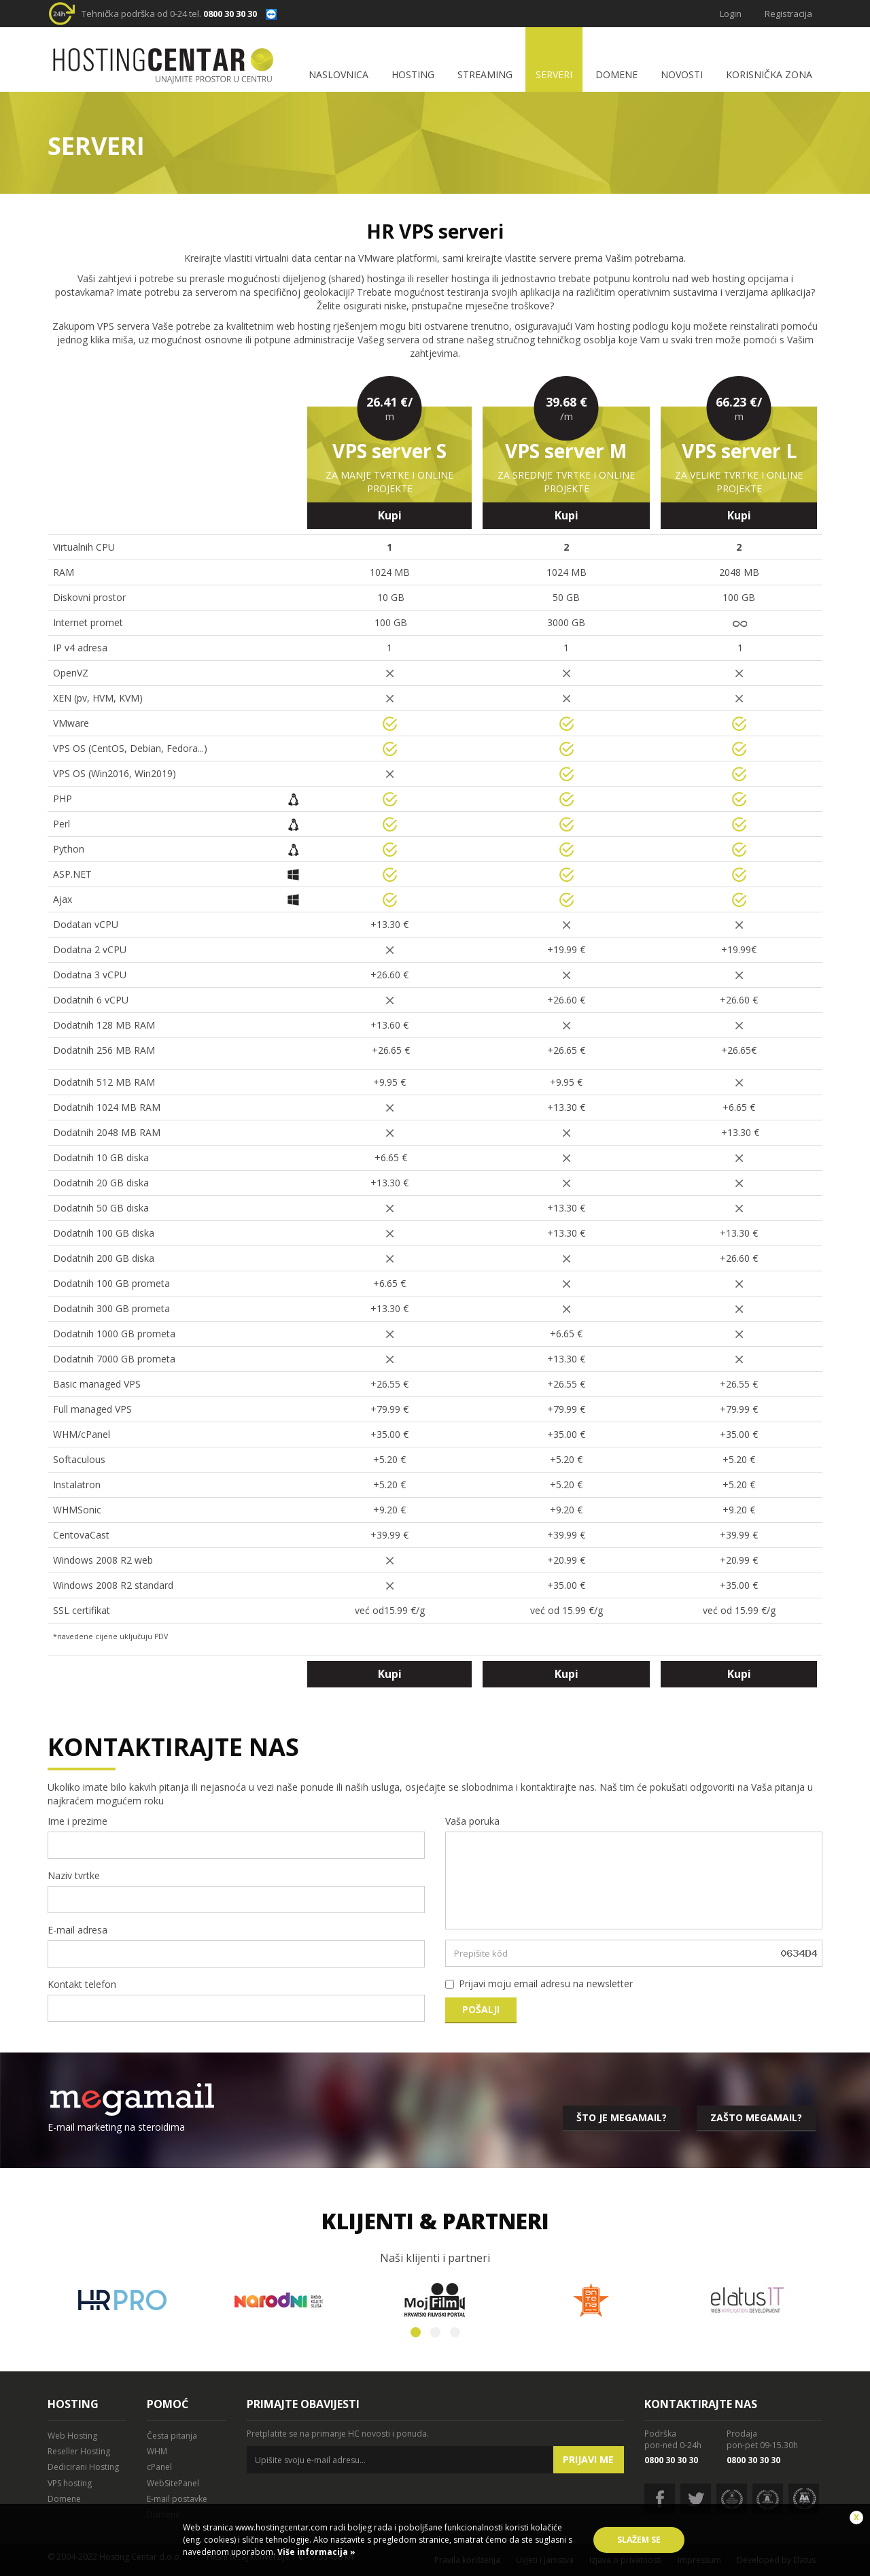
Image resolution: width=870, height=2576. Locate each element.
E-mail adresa (77, 1929)
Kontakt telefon (82, 1984)
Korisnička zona (769, 74)
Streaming (484, 74)
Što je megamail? (621, 2117)
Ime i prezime (77, 1821)
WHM (157, 2451)
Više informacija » (315, 2552)
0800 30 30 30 (230, 13)
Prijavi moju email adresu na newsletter (546, 1983)
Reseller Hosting (79, 2451)
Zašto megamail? (756, 2117)
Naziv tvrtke (74, 1875)
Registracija (788, 13)
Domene (616, 74)
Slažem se (639, 2539)
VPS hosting (70, 2483)
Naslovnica (338, 74)
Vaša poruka (472, 1821)
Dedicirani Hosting (83, 2467)
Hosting (413, 74)
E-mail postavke (177, 2499)
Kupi (390, 515)
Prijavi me (588, 2459)
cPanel (159, 2467)
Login (731, 13)
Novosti (682, 74)
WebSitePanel (173, 2483)
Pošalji (481, 2009)
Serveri (554, 74)
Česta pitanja (172, 2435)
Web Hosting (72, 2435)
